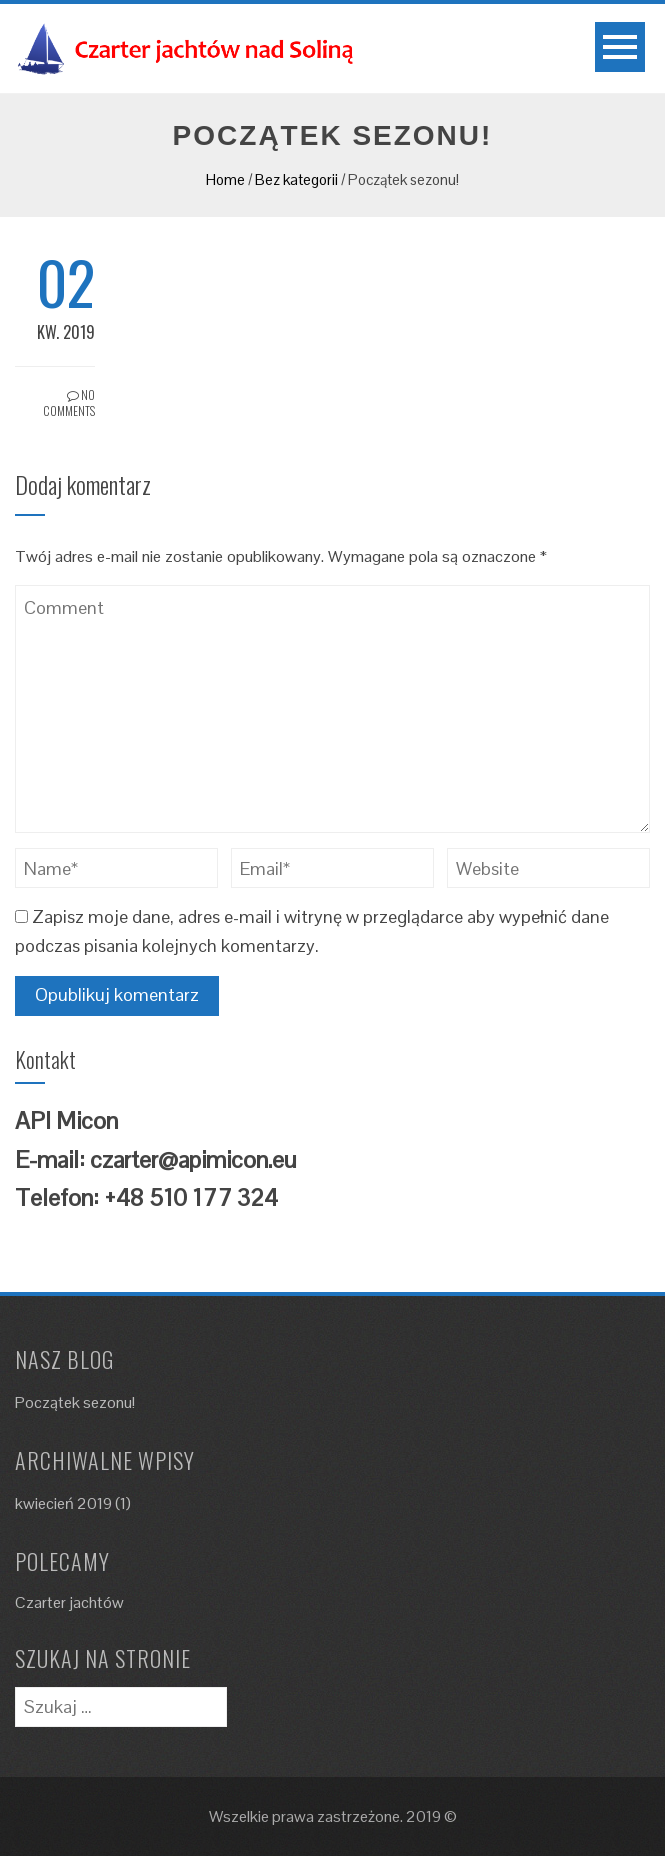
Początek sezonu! (75, 1402)
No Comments (69, 403)
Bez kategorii (296, 179)
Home (225, 179)
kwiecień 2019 (63, 1503)
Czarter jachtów (69, 1602)
